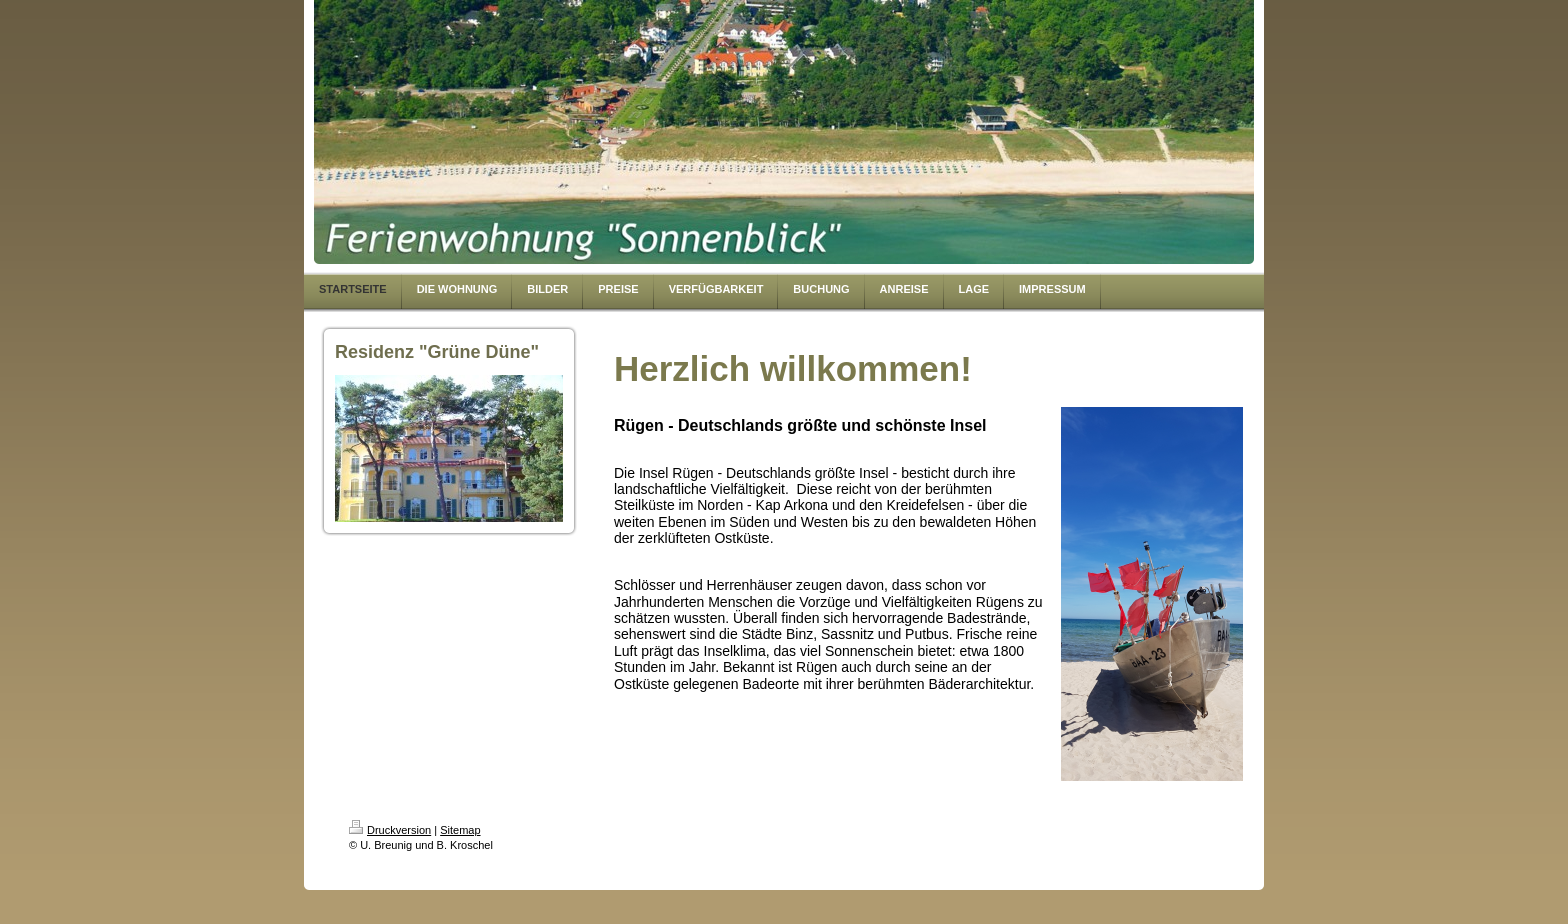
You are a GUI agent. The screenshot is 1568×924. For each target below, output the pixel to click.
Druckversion (390, 830)
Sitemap (460, 830)
